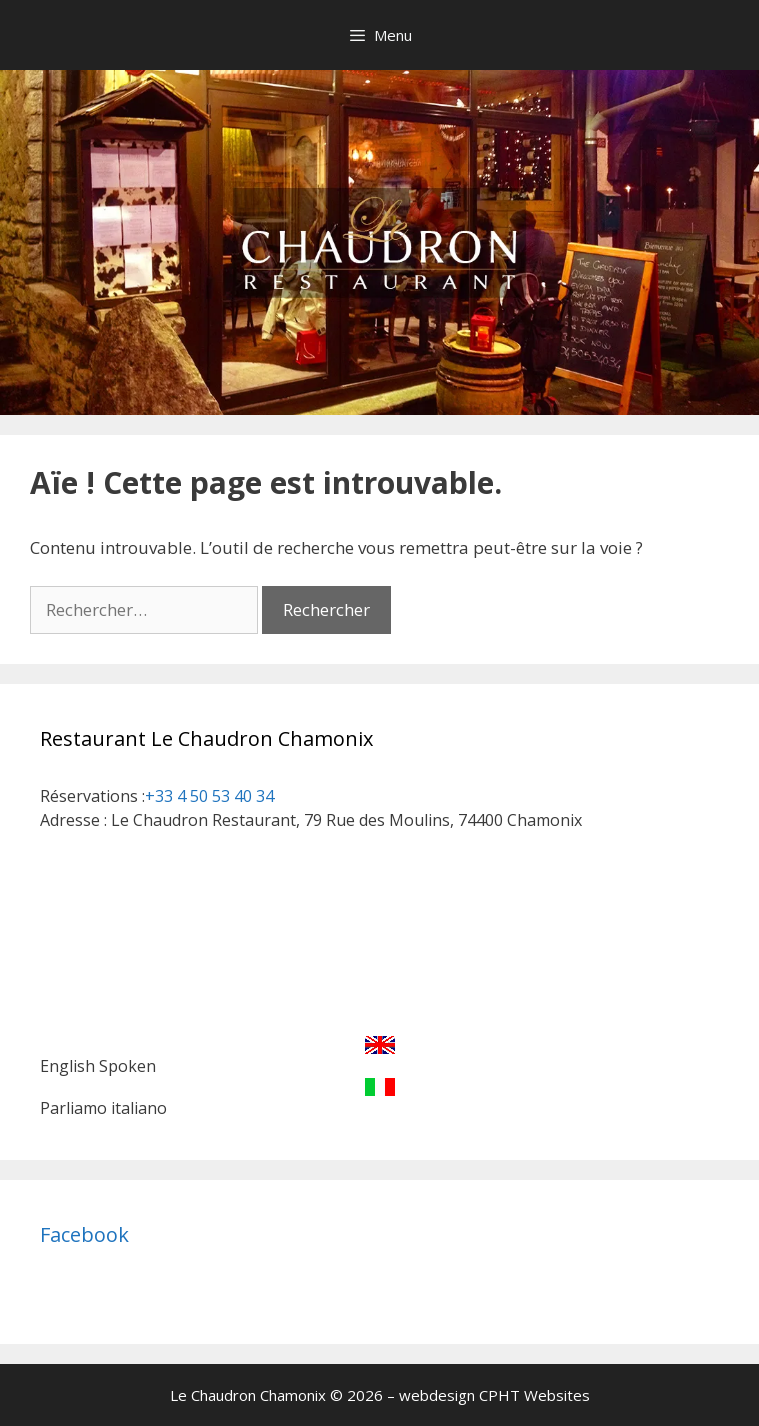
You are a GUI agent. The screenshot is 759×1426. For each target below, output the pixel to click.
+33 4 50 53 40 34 (209, 796)
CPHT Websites (534, 1395)
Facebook (84, 1234)
